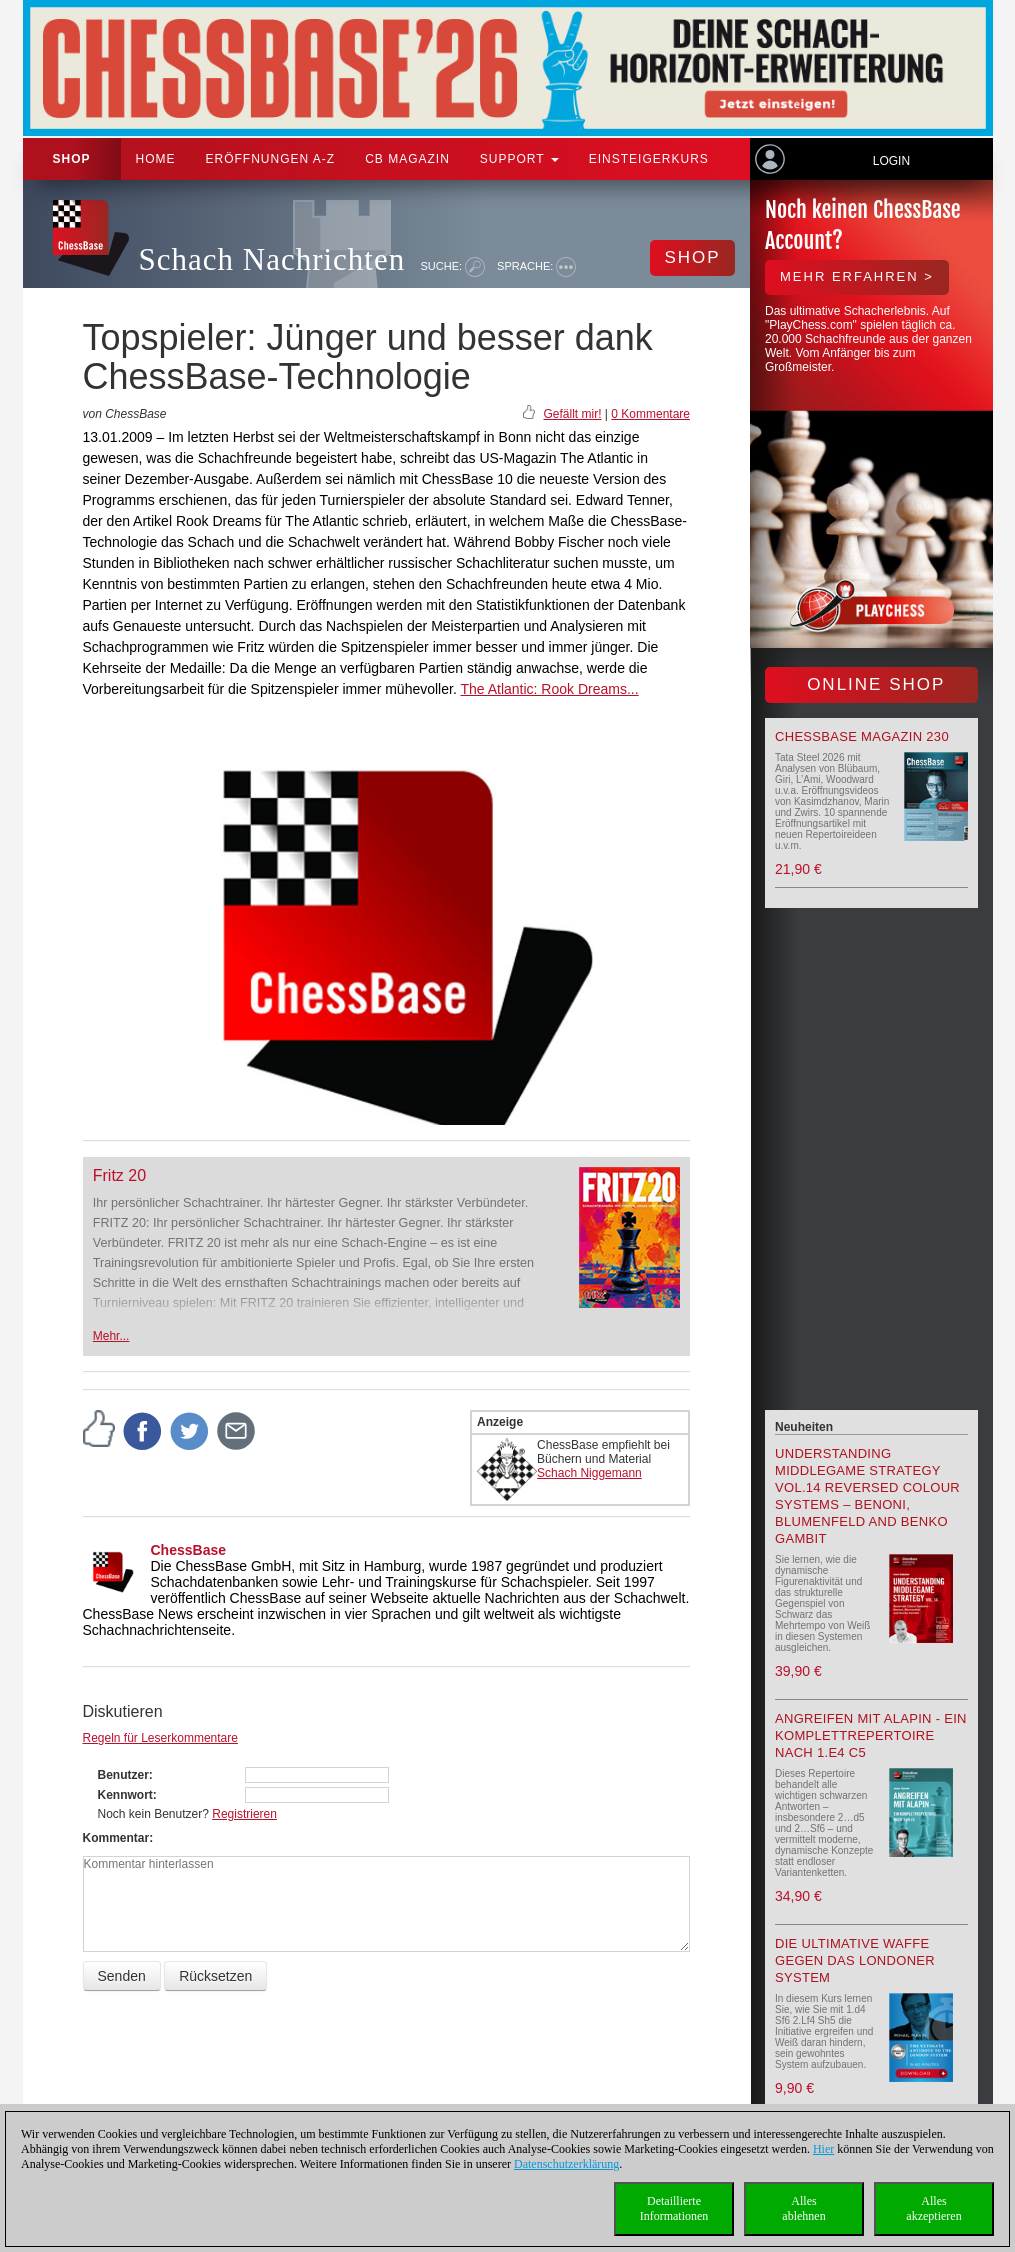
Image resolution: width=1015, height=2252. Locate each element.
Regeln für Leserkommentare (160, 1738)
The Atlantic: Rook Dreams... (549, 689)
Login (891, 161)
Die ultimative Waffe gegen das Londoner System (855, 1960)
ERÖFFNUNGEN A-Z (271, 159)
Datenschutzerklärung (566, 2164)
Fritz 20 (119, 1175)
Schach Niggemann (589, 1473)
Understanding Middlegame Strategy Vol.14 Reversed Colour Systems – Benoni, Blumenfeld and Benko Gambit (867, 1496)
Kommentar (116, 1838)
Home (156, 159)
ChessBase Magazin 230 (862, 736)
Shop (72, 159)
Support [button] (519, 159)
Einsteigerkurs (649, 159)
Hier (823, 2149)
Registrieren (244, 1814)
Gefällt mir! (572, 414)
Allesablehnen (803, 2208)
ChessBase (189, 1550)
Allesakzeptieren (933, 2208)
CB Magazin (407, 159)
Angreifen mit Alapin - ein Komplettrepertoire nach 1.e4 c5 (871, 1735)
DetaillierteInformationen (674, 2208)
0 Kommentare (650, 414)
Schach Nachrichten (272, 259)
